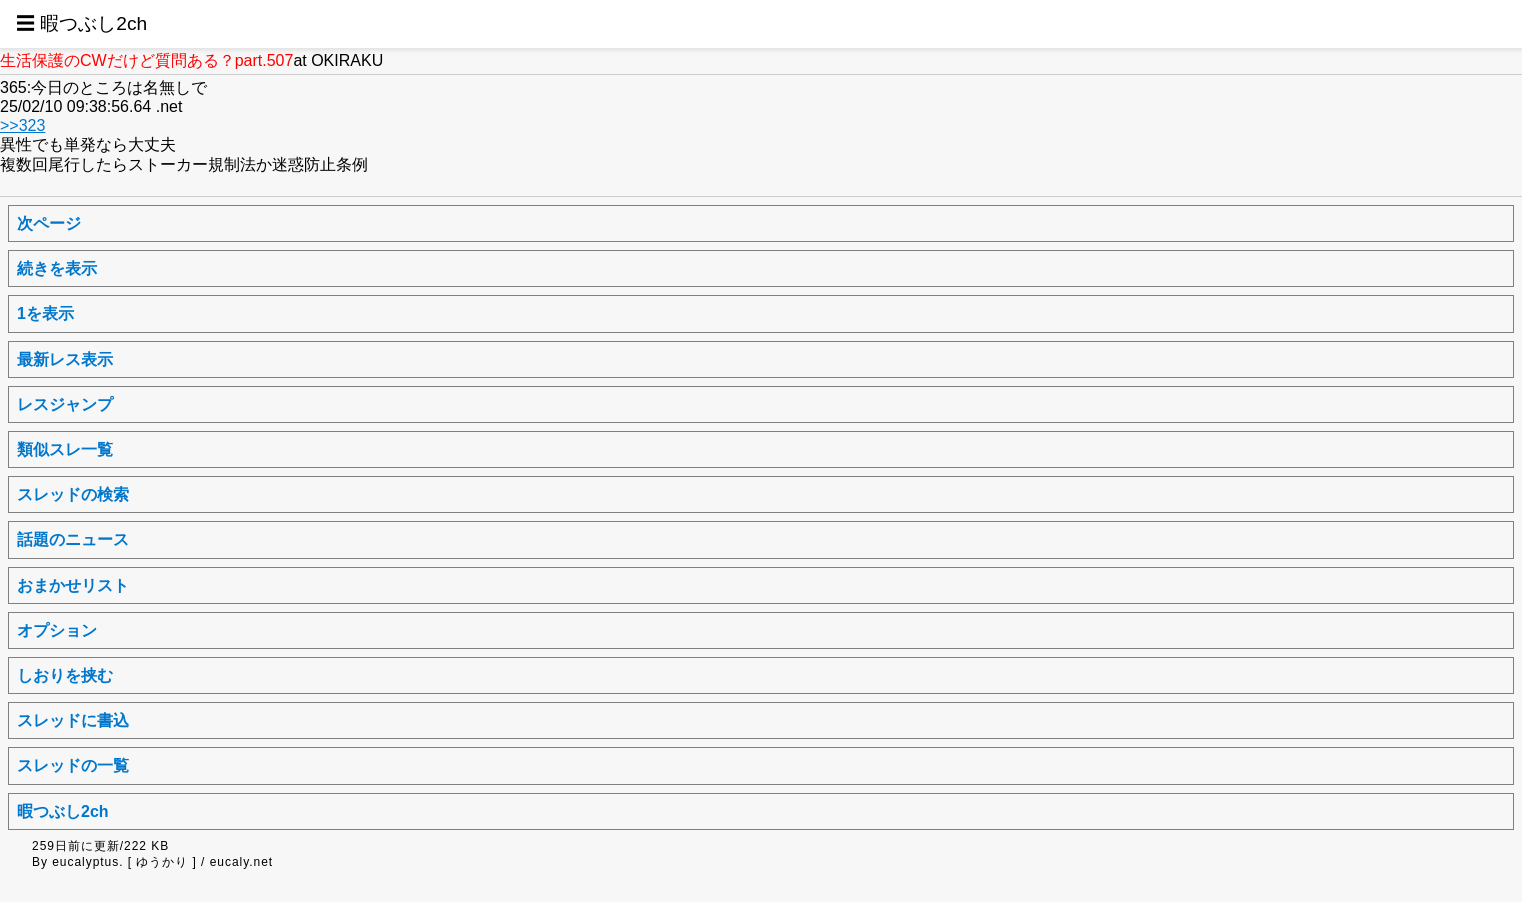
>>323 (22, 125)
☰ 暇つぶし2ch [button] (81, 23)
